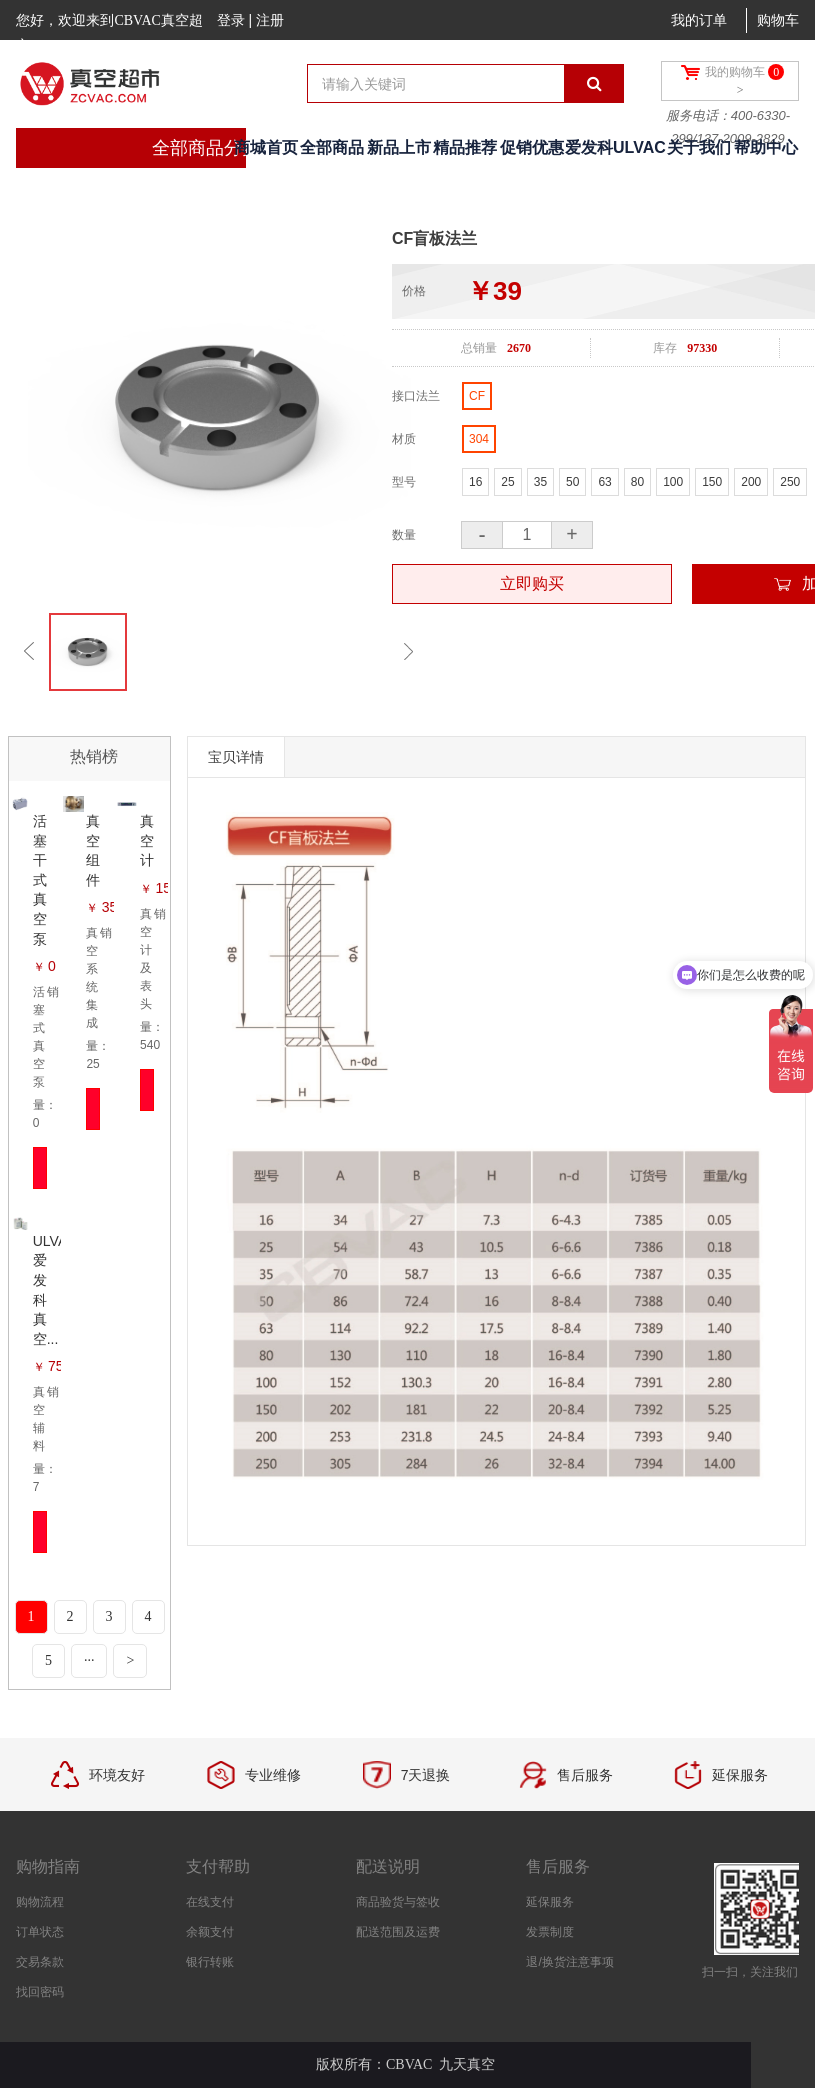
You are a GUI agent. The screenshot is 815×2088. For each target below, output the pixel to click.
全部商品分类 (206, 148)
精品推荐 (465, 147)
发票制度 (550, 1932)
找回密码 (40, 1992)
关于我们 (699, 147)
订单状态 (40, 1932)
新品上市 (399, 147)
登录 (231, 20)
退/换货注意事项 (569, 1962)
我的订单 (699, 20)
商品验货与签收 (398, 1902)
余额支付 (210, 1932)
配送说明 (388, 1866)
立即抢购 (40, 1168)
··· (89, 1660)
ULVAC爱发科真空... (47, 1290)
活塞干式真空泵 (40, 880)
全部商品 (332, 147)
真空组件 (93, 850)
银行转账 (210, 1962)
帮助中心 (766, 147)
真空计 (147, 840)
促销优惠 (532, 147)
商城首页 (266, 147)
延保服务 (550, 1902)
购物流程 (40, 1902)
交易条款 (40, 1962)
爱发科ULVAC (615, 147)
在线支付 (210, 1902)
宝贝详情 (236, 757)
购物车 (778, 20)
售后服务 (558, 1866)
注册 (270, 20)
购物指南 (48, 1866)
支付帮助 (218, 1866)
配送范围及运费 (398, 1932)
